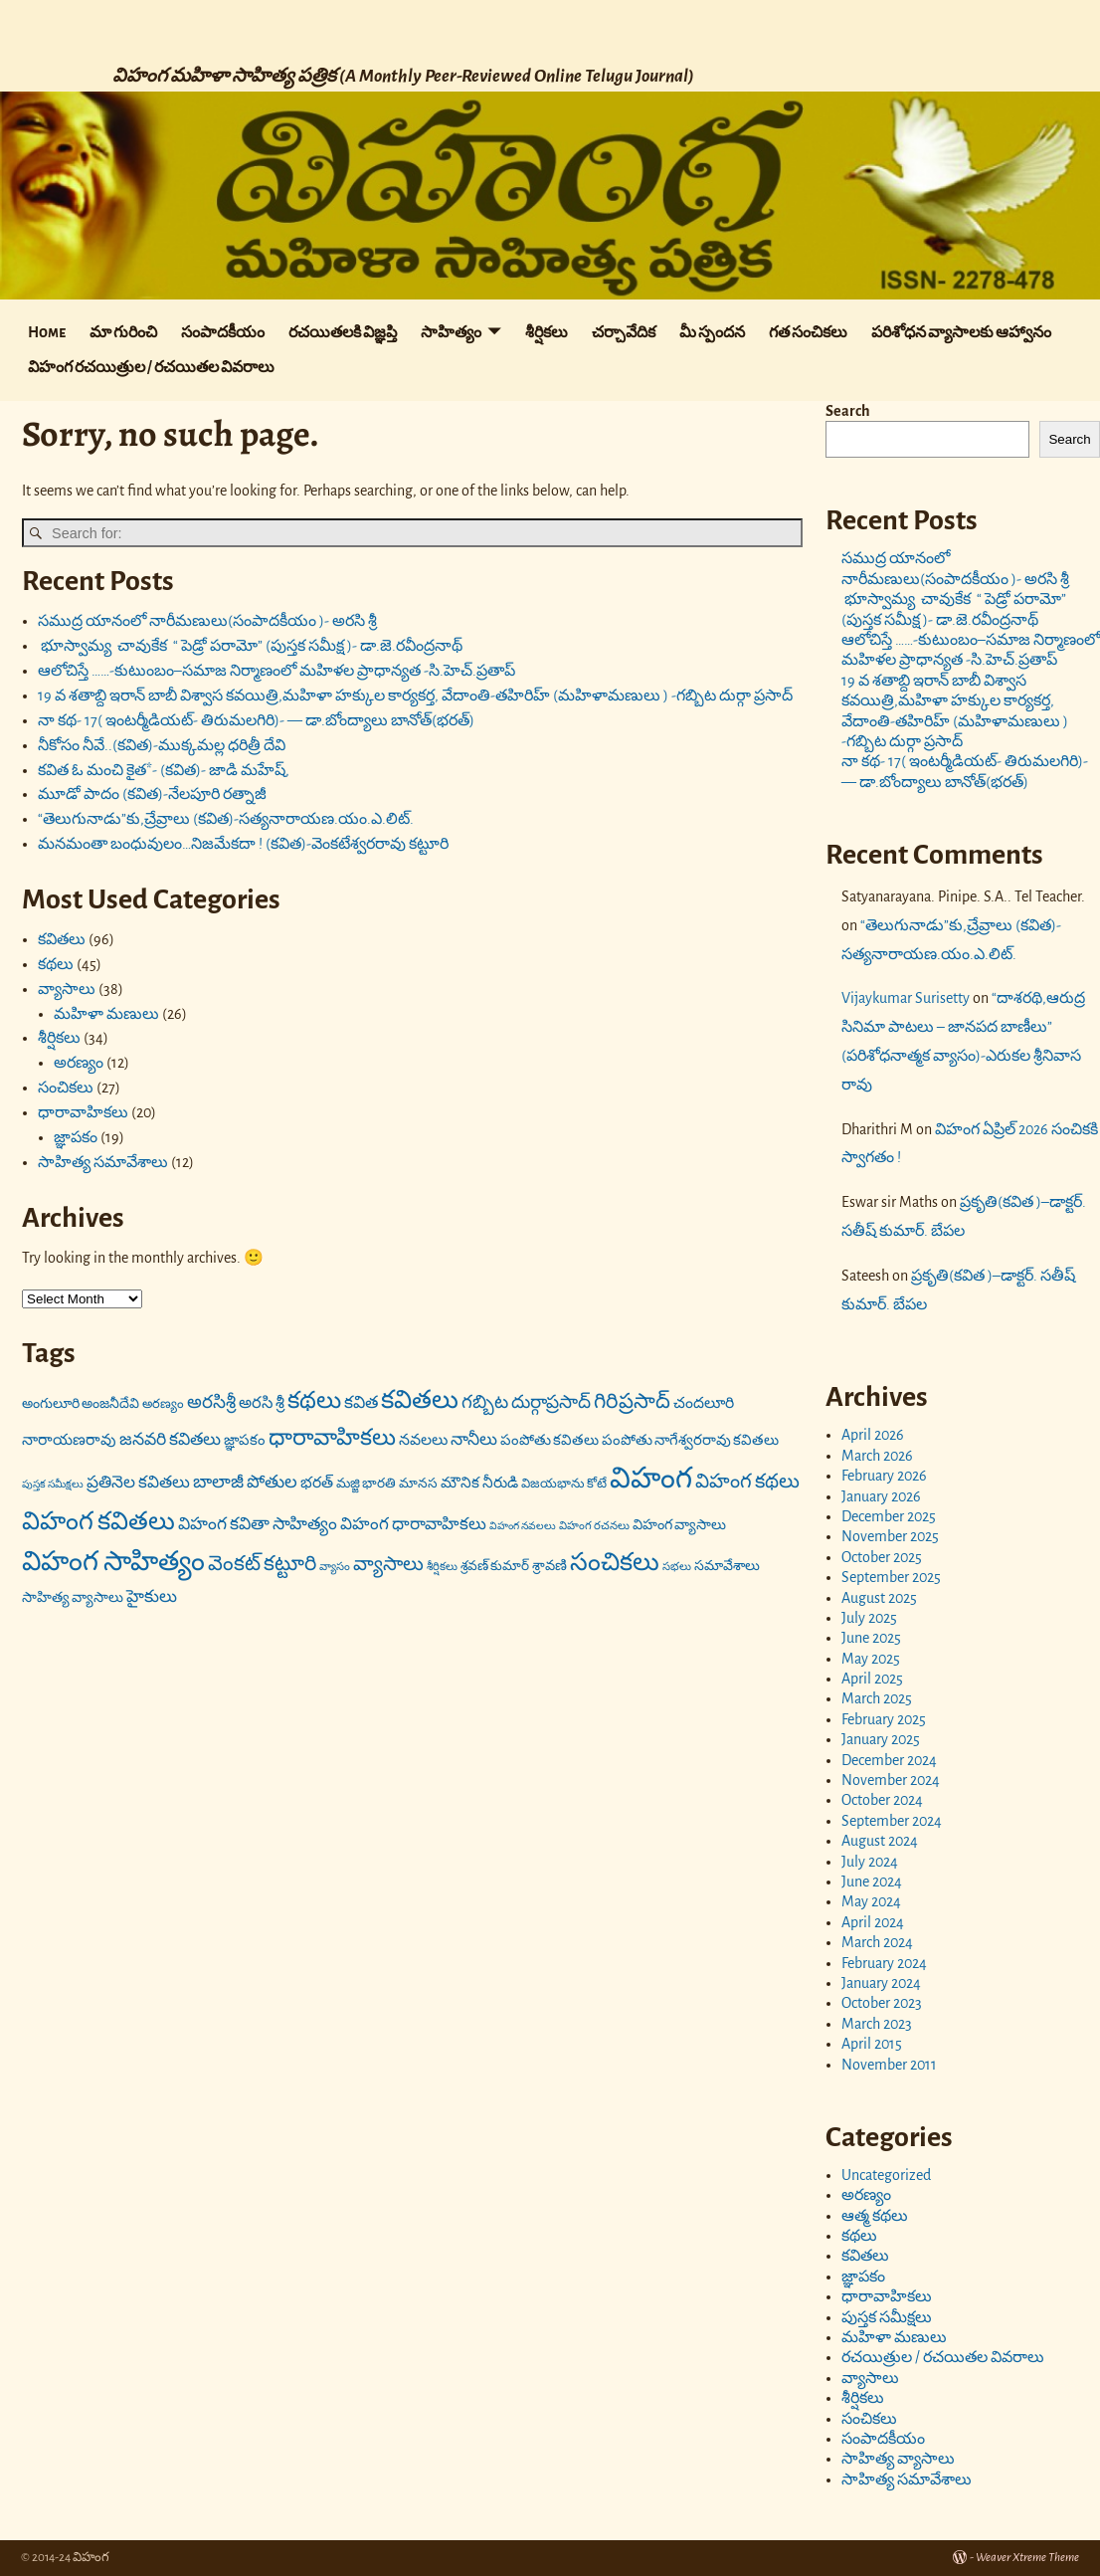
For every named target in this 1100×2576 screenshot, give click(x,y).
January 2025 (880, 1739)
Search (847, 411)
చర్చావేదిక (623, 332)
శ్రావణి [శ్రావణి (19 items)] (549, 1565)
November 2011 (889, 2065)
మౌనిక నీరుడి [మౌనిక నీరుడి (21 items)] (479, 1483)
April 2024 (872, 1922)
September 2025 (891, 1577)
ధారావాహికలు (83, 1112)
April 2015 (871, 2044)
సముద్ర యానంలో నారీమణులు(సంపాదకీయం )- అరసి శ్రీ (207, 621)
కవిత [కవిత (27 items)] (361, 1402)
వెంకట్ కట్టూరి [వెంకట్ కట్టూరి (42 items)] (262, 1563)
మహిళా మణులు (106, 1014)
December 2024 (889, 1760)
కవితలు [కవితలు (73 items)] (419, 1400)
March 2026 (877, 1456)
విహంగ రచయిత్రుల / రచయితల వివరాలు (151, 367)
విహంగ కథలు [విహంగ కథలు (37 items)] (747, 1481)
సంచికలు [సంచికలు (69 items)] (614, 1562)
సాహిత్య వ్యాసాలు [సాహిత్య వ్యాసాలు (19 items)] (72, 1597)
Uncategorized (886, 2175)
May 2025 (870, 1659)
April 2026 (872, 1435)
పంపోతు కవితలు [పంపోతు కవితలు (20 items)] (549, 1440)
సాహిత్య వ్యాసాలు (898, 2459)
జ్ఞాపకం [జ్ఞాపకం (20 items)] (245, 1440)
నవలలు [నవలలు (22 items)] (423, 1440)
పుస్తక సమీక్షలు (886, 2317)
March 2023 (876, 2024)
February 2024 (884, 1963)
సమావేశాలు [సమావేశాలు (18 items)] (727, 1566)
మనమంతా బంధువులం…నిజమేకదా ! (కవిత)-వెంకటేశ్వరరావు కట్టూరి (243, 844)
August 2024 (879, 1841)
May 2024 (871, 1901)
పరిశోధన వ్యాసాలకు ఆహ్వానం (961, 332)
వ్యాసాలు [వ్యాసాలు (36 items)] (388, 1564)
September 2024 (891, 1821)
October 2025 (881, 1557)
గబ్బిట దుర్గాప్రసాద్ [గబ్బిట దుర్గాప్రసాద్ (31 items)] (526, 1402)
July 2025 (869, 1618)
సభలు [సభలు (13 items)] (676, 1566)
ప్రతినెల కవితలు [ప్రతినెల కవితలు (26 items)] (138, 1482)
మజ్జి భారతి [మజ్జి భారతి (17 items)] (366, 1483)
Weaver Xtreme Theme (1027, 2557)
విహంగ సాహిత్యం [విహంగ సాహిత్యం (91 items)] (113, 1561)
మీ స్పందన (712, 332)
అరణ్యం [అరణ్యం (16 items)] (163, 1404)
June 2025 (871, 1638)
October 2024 (882, 1800)
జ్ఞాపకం (75, 1137)
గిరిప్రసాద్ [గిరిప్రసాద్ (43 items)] (632, 1401)
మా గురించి (123, 332)
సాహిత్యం (451, 332)
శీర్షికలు (546, 332)
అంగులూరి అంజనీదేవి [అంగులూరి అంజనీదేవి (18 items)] (80, 1404)
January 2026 (881, 1496)
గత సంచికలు (808, 332)
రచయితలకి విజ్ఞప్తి (342, 332)
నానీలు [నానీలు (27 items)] (474, 1439)
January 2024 (881, 1983)
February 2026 (884, 1476)
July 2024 (869, 1862)
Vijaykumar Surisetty (905, 998)
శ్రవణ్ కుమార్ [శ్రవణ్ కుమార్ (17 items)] (494, 1566)
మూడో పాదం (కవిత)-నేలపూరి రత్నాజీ (152, 794)
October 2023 (881, 2003)
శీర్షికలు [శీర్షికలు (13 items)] (442, 1566)
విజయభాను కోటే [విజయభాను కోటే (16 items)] (564, 1484)
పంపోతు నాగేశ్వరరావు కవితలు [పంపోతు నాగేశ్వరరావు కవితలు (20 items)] (690, 1440)
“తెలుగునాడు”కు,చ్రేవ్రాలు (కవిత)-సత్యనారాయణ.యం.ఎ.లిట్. (226, 819)
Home (47, 332)
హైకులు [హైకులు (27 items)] (151, 1596)
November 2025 (890, 1536)
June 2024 (871, 1881)
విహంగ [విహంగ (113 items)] (651, 1479)
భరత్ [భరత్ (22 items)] (316, 1483)
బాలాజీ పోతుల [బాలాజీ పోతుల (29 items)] (245, 1482)
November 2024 (890, 1780)
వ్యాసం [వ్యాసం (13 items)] (334, 1566)
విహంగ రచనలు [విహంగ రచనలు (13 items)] (594, 1525)
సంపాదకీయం (223, 332)
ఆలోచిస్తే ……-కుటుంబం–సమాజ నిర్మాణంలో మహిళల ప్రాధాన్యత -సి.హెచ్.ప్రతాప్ (276, 671)
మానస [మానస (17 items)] (418, 1483)
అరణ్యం (78, 1063)
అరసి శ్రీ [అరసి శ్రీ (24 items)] (261, 1403)
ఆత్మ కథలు (874, 2216)
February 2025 (883, 1719)
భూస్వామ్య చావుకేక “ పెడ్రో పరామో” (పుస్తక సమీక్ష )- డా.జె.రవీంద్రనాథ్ (250, 646)
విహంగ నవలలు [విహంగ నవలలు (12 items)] (522, 1525)
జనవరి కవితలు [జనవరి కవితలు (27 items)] (170, 1439)
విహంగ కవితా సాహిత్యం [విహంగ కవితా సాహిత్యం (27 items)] (257, 1523)
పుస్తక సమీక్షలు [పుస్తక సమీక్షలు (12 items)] (53, 1484)
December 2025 (888, 1516)
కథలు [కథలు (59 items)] (314, 1401)
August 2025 (879, 1598)
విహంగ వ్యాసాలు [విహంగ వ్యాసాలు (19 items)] (679, 1524)
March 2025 (876, 1698)
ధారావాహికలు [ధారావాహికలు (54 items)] (332, 1438)
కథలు (56, 964)
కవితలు (62, 939)
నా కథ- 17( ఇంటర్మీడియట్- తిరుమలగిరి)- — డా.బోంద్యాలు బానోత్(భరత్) (256, 720)
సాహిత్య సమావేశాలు (103, 1162)
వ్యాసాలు (66, 989)
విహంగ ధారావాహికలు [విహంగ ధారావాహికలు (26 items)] (413, 1523)
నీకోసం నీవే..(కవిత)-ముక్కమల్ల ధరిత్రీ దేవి (161, 745)
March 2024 (877, 1942)
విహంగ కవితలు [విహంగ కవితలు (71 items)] (98, 1521)
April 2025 (872, 1678)
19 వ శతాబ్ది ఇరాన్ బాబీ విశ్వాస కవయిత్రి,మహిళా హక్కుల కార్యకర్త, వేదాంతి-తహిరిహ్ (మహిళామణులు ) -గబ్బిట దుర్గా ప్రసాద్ (415, 695)
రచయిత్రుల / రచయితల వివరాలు (942, 2357)
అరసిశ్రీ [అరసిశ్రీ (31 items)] (211, 1402)
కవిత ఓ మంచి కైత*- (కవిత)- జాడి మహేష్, (163, 770)
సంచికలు (65, 1087)
